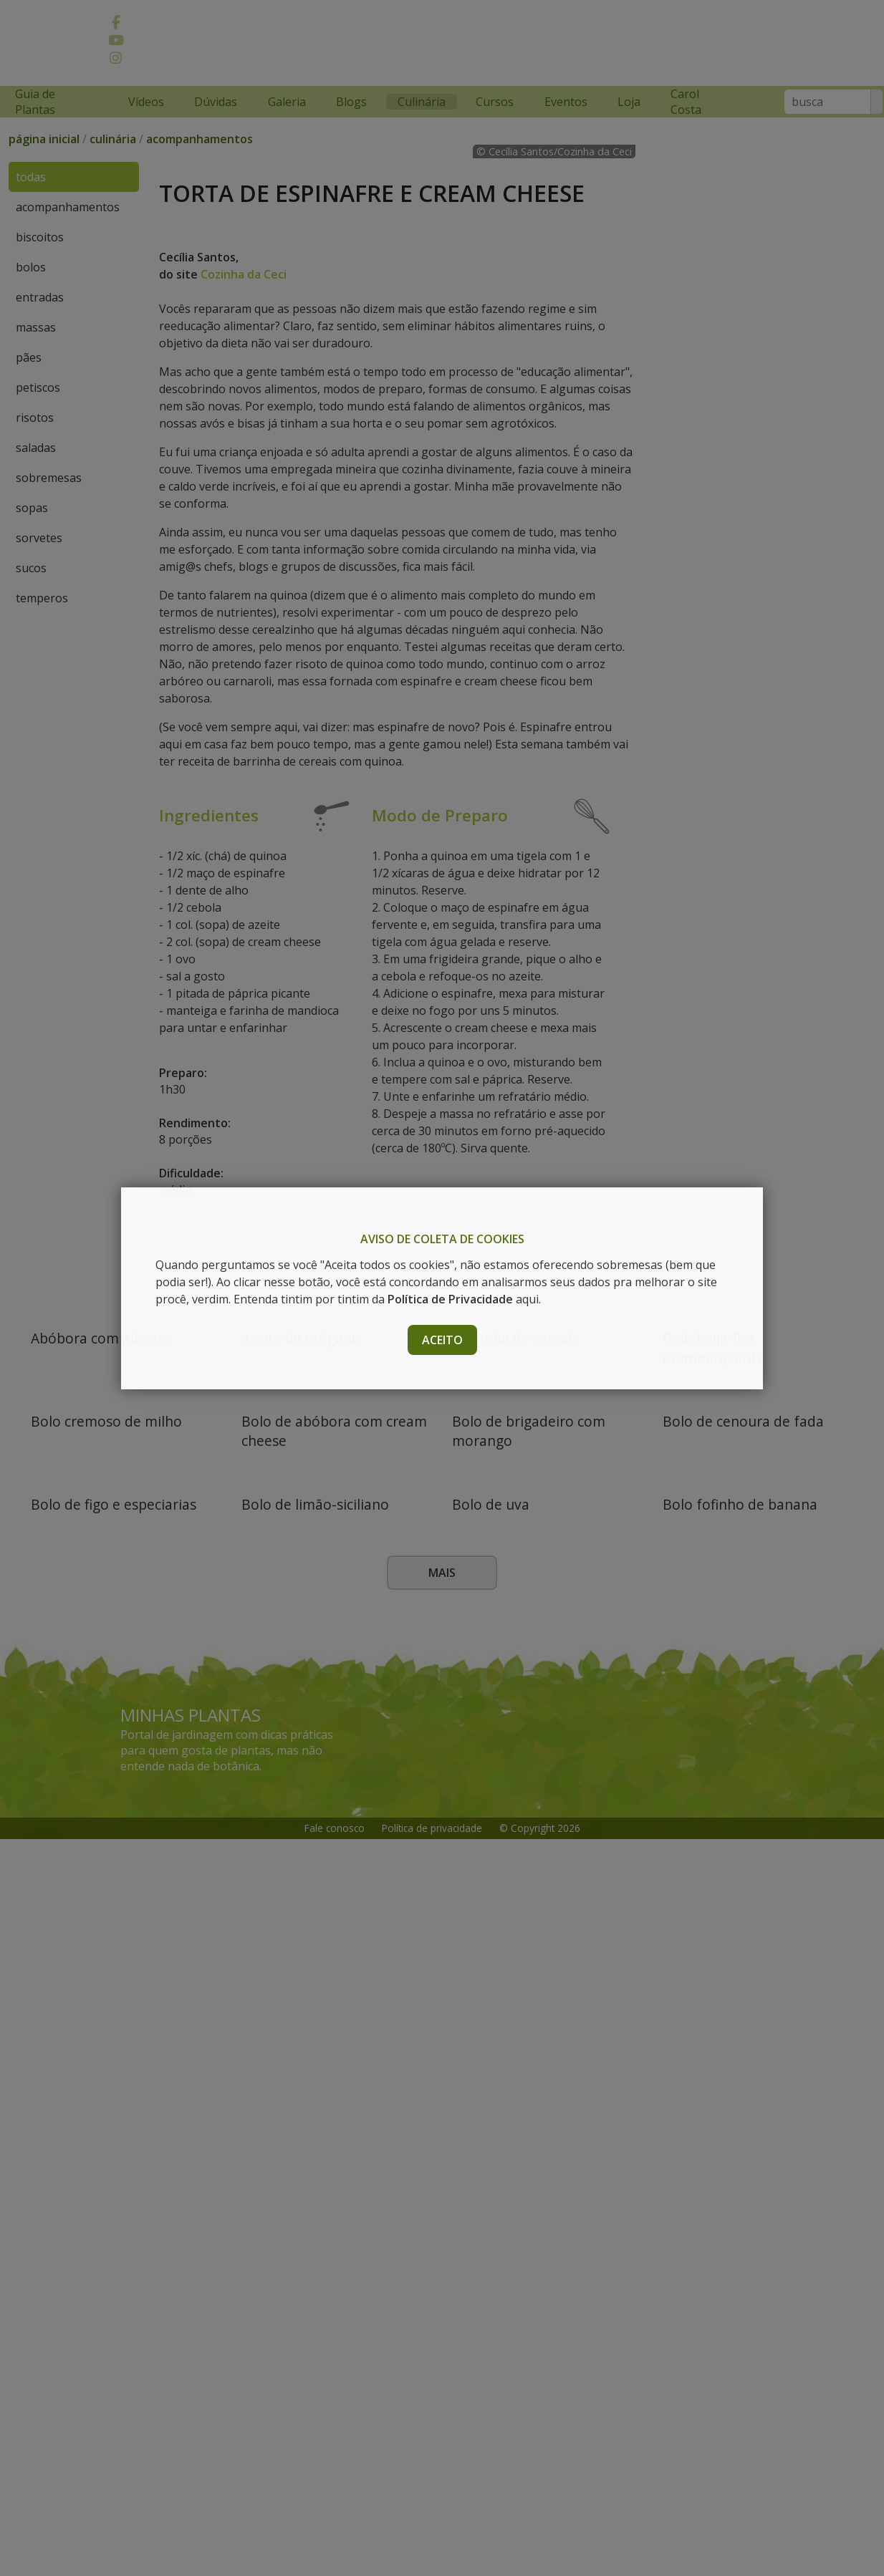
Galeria (287, 102)
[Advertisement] (541, 45)
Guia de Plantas (35, 101)
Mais (442, 2309)
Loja (629, 102)
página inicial (44, 153)
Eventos (565, 102)
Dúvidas (215, 102)
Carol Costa (686, 101)
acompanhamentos (199, 153)
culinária (113, 153)
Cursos (495, 102)
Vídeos (146, 102)
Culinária (422, 102)
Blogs (351, 102)
